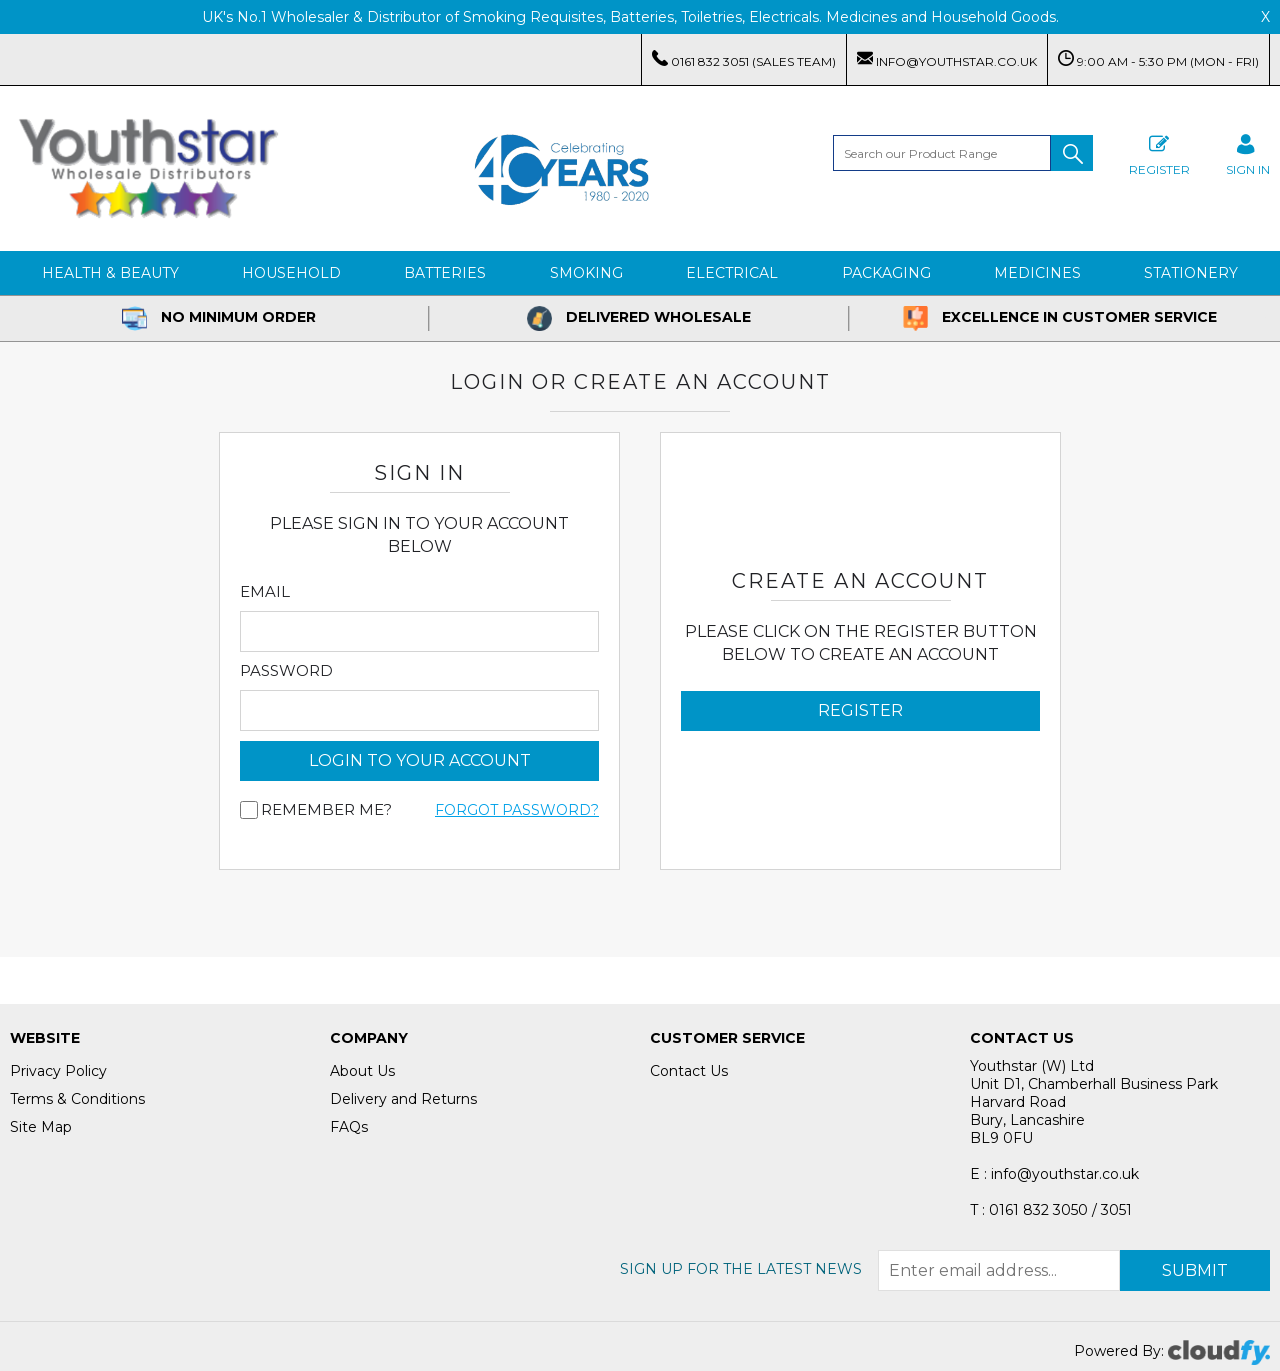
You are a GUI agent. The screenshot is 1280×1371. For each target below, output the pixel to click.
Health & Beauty (110, 273)
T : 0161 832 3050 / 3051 (1051, 1210)
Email (265, 592)
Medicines (1037, 273)
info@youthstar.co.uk (947, 59)
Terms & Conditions (77, 1099)
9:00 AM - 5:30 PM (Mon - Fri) (1158, 59)
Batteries (445, 273)
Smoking (586, 273)
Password (286, 671)
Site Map (41, 1127)
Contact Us (689, 1071)
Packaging (886, 273)
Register (1159, 152)
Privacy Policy (58, 1071)
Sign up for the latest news (741, 1269)
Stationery (1191, 273)
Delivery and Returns (403, 1099)
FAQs (349, 1127)
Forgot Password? (517, 810)
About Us (362, 1071)
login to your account (420, 760)
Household (291, 273)
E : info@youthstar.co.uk (1054, 1174)
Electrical (732, 273)
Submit (1195, 1270)
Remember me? (326, 810)
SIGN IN (1248, 152)
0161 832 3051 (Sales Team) (744, 59)
